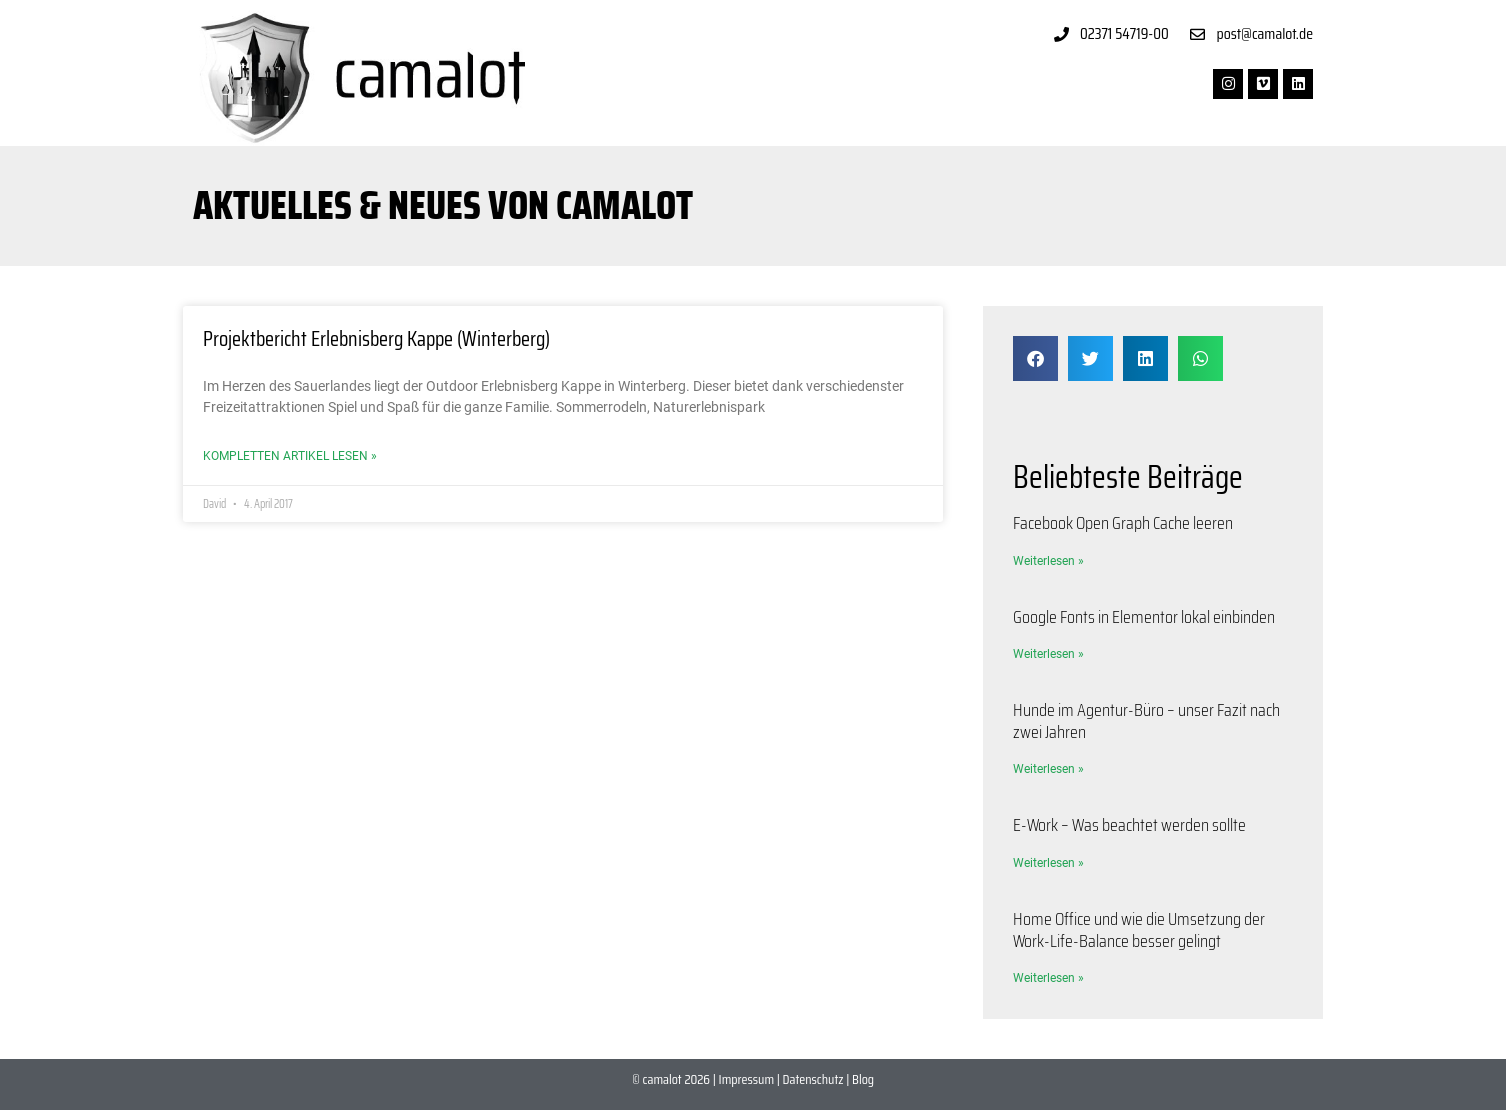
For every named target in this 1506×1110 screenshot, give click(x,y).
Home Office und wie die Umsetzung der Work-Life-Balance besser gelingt (1139, 930)
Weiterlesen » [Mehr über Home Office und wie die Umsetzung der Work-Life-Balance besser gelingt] (1048, 978)
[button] (1035, 358)
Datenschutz (813, 1079)
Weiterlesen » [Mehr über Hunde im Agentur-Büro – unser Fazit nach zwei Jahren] (1048, 769)
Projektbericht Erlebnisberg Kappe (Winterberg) (376, 338)
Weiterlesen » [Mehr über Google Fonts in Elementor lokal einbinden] (1048, 654)
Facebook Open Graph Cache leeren (1123, 523)
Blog (863, 1079)
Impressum (746, 1079)
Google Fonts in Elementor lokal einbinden (1144, 617)
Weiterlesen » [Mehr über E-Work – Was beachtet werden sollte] (1048, 863)
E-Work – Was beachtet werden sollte (1129, 825)
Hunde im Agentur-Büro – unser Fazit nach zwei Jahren (1146, 721)
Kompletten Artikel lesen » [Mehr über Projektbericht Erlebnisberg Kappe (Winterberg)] (290, 456)
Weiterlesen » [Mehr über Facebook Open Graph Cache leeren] (1048, 561)
